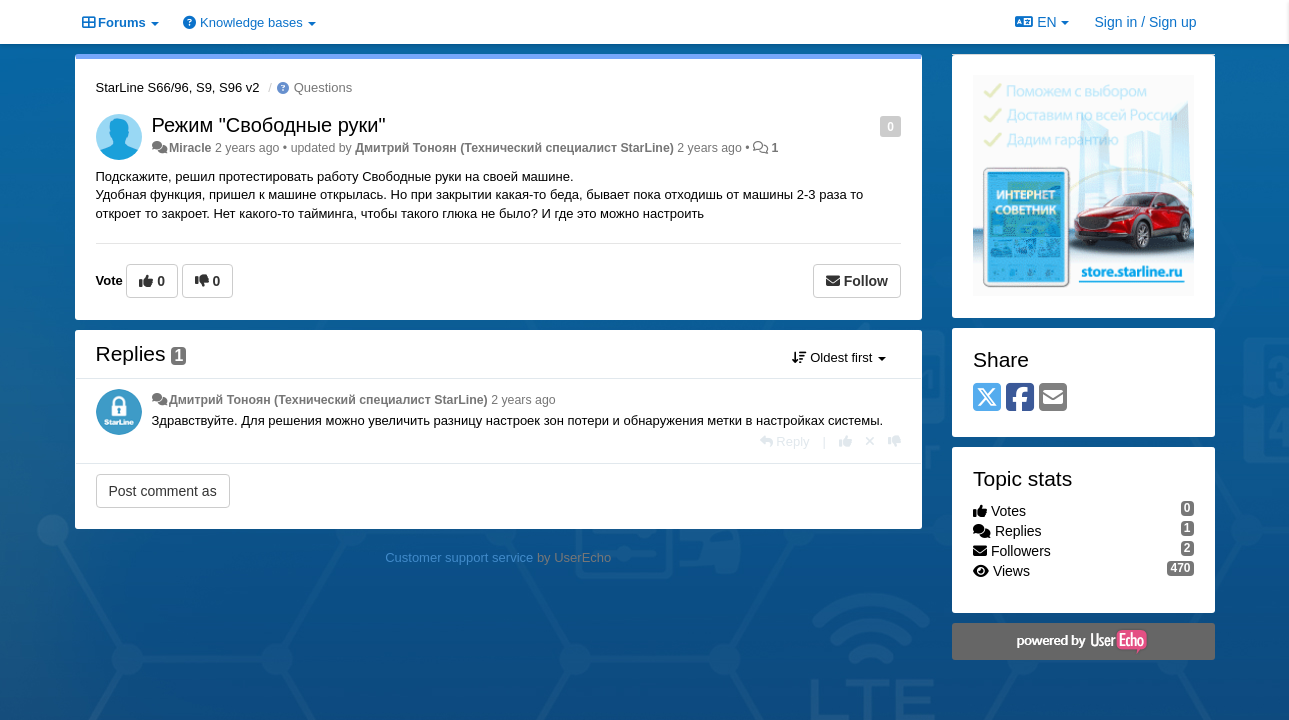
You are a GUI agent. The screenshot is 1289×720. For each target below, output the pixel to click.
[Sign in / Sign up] (1146, 22)
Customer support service (459, 557)
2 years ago (523, 400)
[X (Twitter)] (987, 398)
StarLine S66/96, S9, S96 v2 (178, 87)
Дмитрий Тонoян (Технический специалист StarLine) (514, 148)
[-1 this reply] (894, 441)
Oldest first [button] (839, 357)
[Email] (1053, 398)
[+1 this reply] (845, 441)
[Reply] (785, 441)
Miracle (190, 148)
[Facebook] (1020, 398)
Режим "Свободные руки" (269, 125)
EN (1041, 22)
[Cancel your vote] (870, 441)
